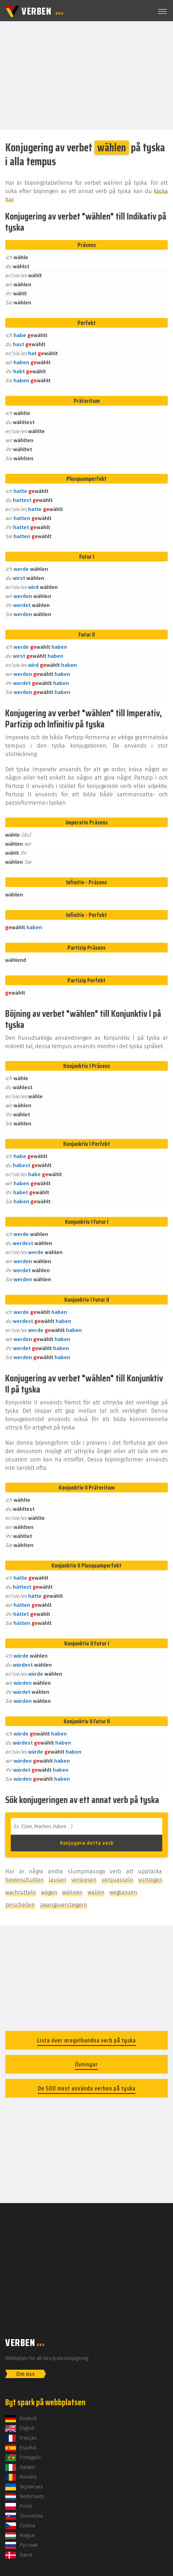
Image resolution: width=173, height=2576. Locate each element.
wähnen (72, 1892)
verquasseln (117, 1879)
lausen (57, 1879)
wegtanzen (123, 1892)
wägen (49, 1892)
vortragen (150, 1879)
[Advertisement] (86, 75)
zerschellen (20, 1904)
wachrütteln (20, 1892)
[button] (161, 11)
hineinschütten (24, 1879)
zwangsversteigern (63, 1904)
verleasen (84, 1879)
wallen (96, 1892)
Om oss (25, 2374)
